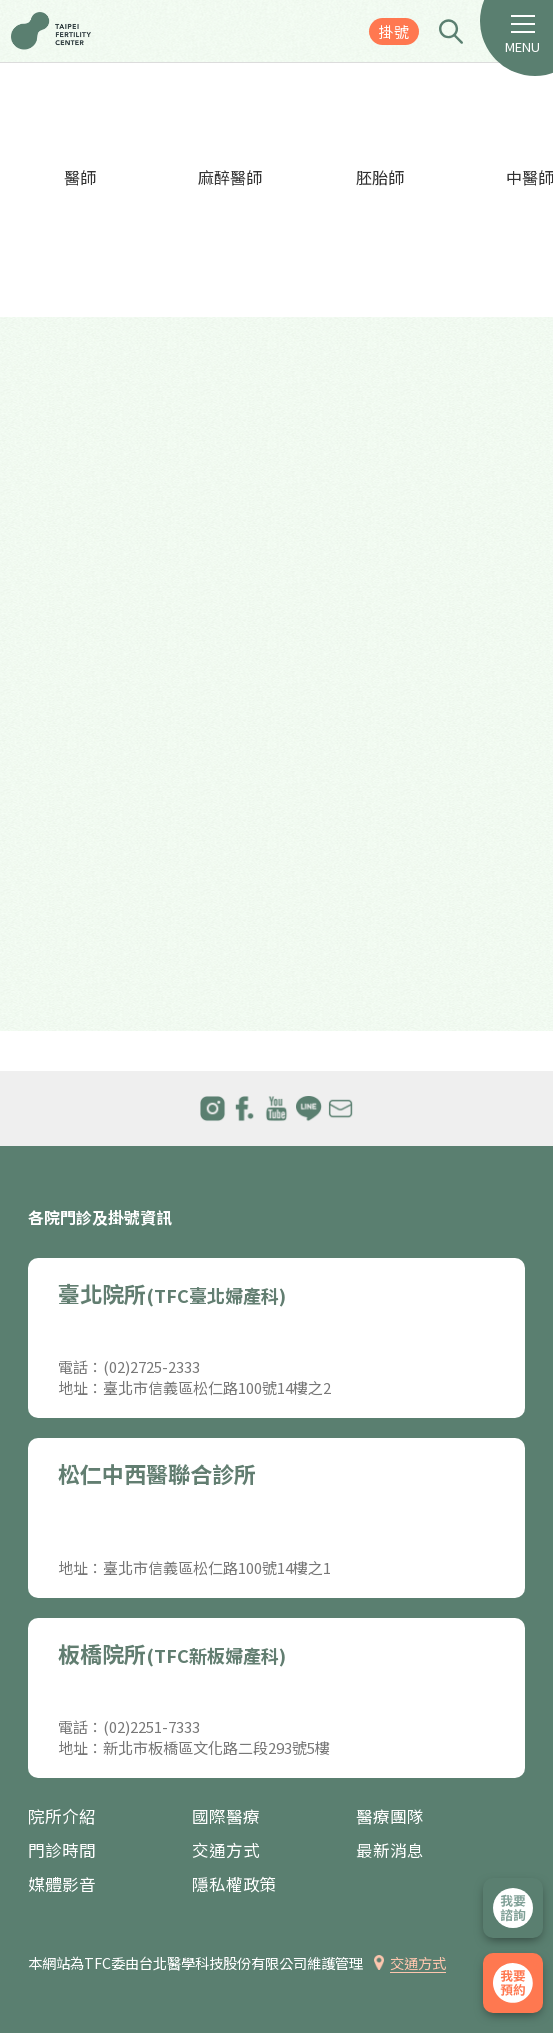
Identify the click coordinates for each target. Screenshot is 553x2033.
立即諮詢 (513, 1908)
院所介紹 (62, 1816)
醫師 (80, 177)
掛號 (394, 31)
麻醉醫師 (230, 177)
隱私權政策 (234, 1884)
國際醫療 (226, 1816)
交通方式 (226, 1850)
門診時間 (62, 1850)
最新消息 (390, 1850)
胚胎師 (380, 177)
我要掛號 (513, 1983)
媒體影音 (62, 1884)
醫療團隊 (390, 1816)
